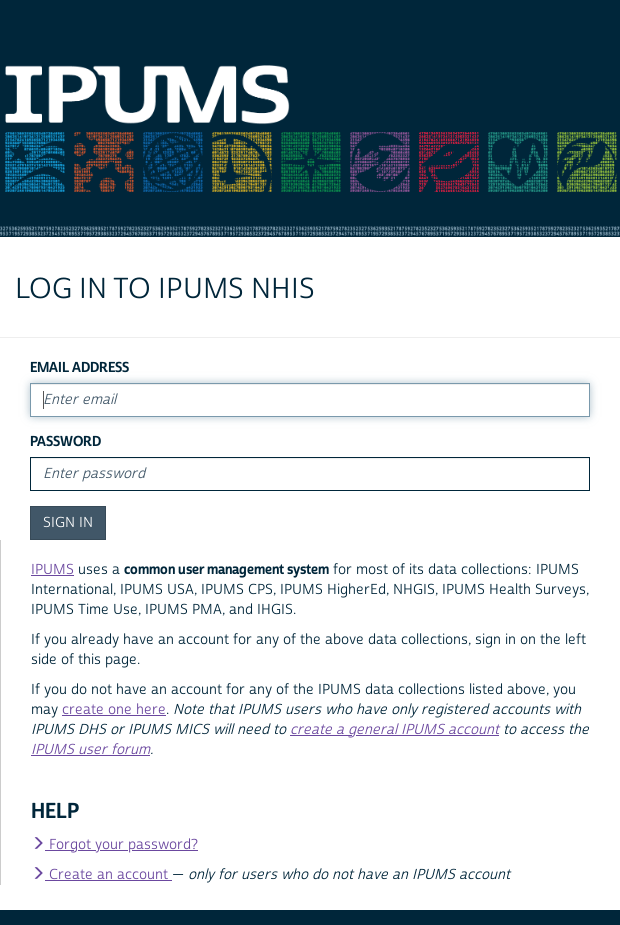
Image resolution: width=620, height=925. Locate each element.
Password (65, 441)
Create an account (101, 875)
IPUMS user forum (90, 750)
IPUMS (52, 570)
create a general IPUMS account (394, 730)
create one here (114, 710)
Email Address (79, 367)
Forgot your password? (114, 845)
